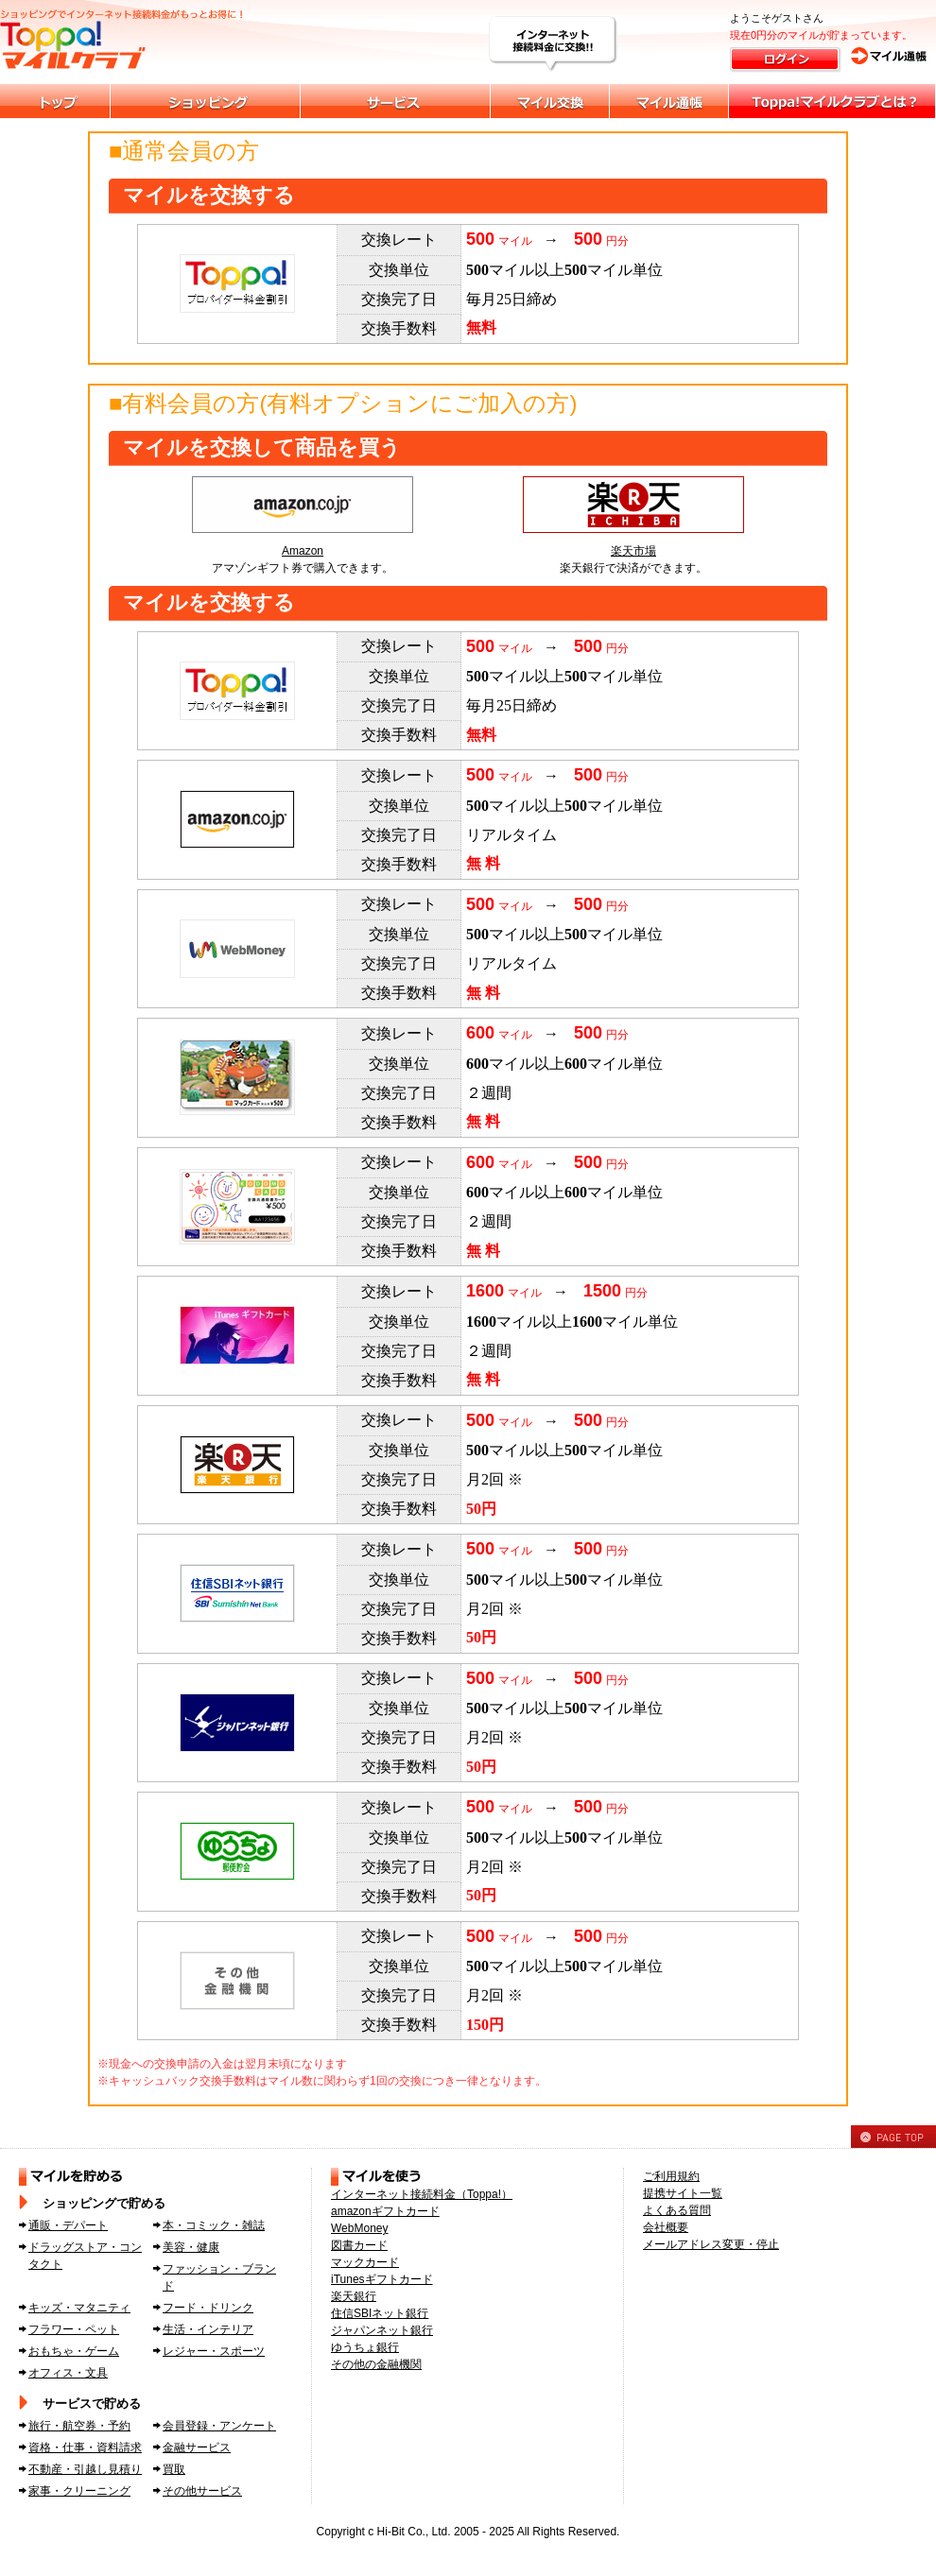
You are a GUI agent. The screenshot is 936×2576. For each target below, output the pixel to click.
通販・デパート (68, 2225)
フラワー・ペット (73, 2329)
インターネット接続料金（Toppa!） (421, 2194)
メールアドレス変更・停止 (711, 2244)
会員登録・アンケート (219, 2425)
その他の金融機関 (376, 2364)
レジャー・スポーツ (214, 2351)
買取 (174, 2469)
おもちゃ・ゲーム (73, 2351)
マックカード (365, 2262)
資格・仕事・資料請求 (85, 2447)
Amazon (302, 551)
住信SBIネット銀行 (379, 2313)
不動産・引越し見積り (85, 2469)
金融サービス (197, 2447)
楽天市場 (633, 551)
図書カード (359, 2245)
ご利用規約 (671, 2176)
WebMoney (359, 2228)
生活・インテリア (208, 2329)
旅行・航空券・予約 (79, 2425)
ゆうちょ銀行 (365, 2347)
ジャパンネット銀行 (382, 2330)
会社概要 (665, 2227)
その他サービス (202, 2491)
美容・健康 (191, 2247)
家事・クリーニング (79, 2491)
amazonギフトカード (385, 2211)
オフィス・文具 (68, 2372)
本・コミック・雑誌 (214, 2225)
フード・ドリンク (208, 2307)
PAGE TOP (893, 2136)
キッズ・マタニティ (79, 2307)
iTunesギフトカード (382, 2279)
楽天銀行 (353, 2296)
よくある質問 (677, 2210)
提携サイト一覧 (682, 2193)
